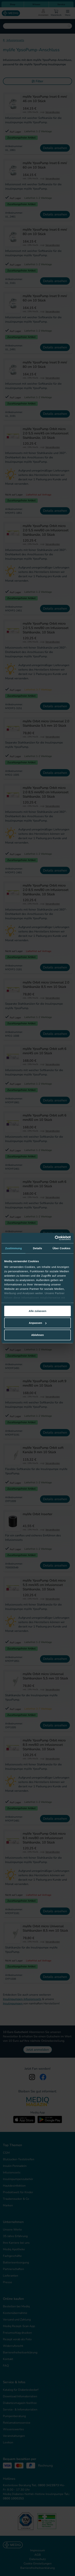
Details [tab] (37, 1248)
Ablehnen (37, 1334)
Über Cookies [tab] (61, 1248)
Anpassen (38, 1322)
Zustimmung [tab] (13, 1248)
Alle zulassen (37, 1310)
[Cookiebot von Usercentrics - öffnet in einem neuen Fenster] (55, 1238)
